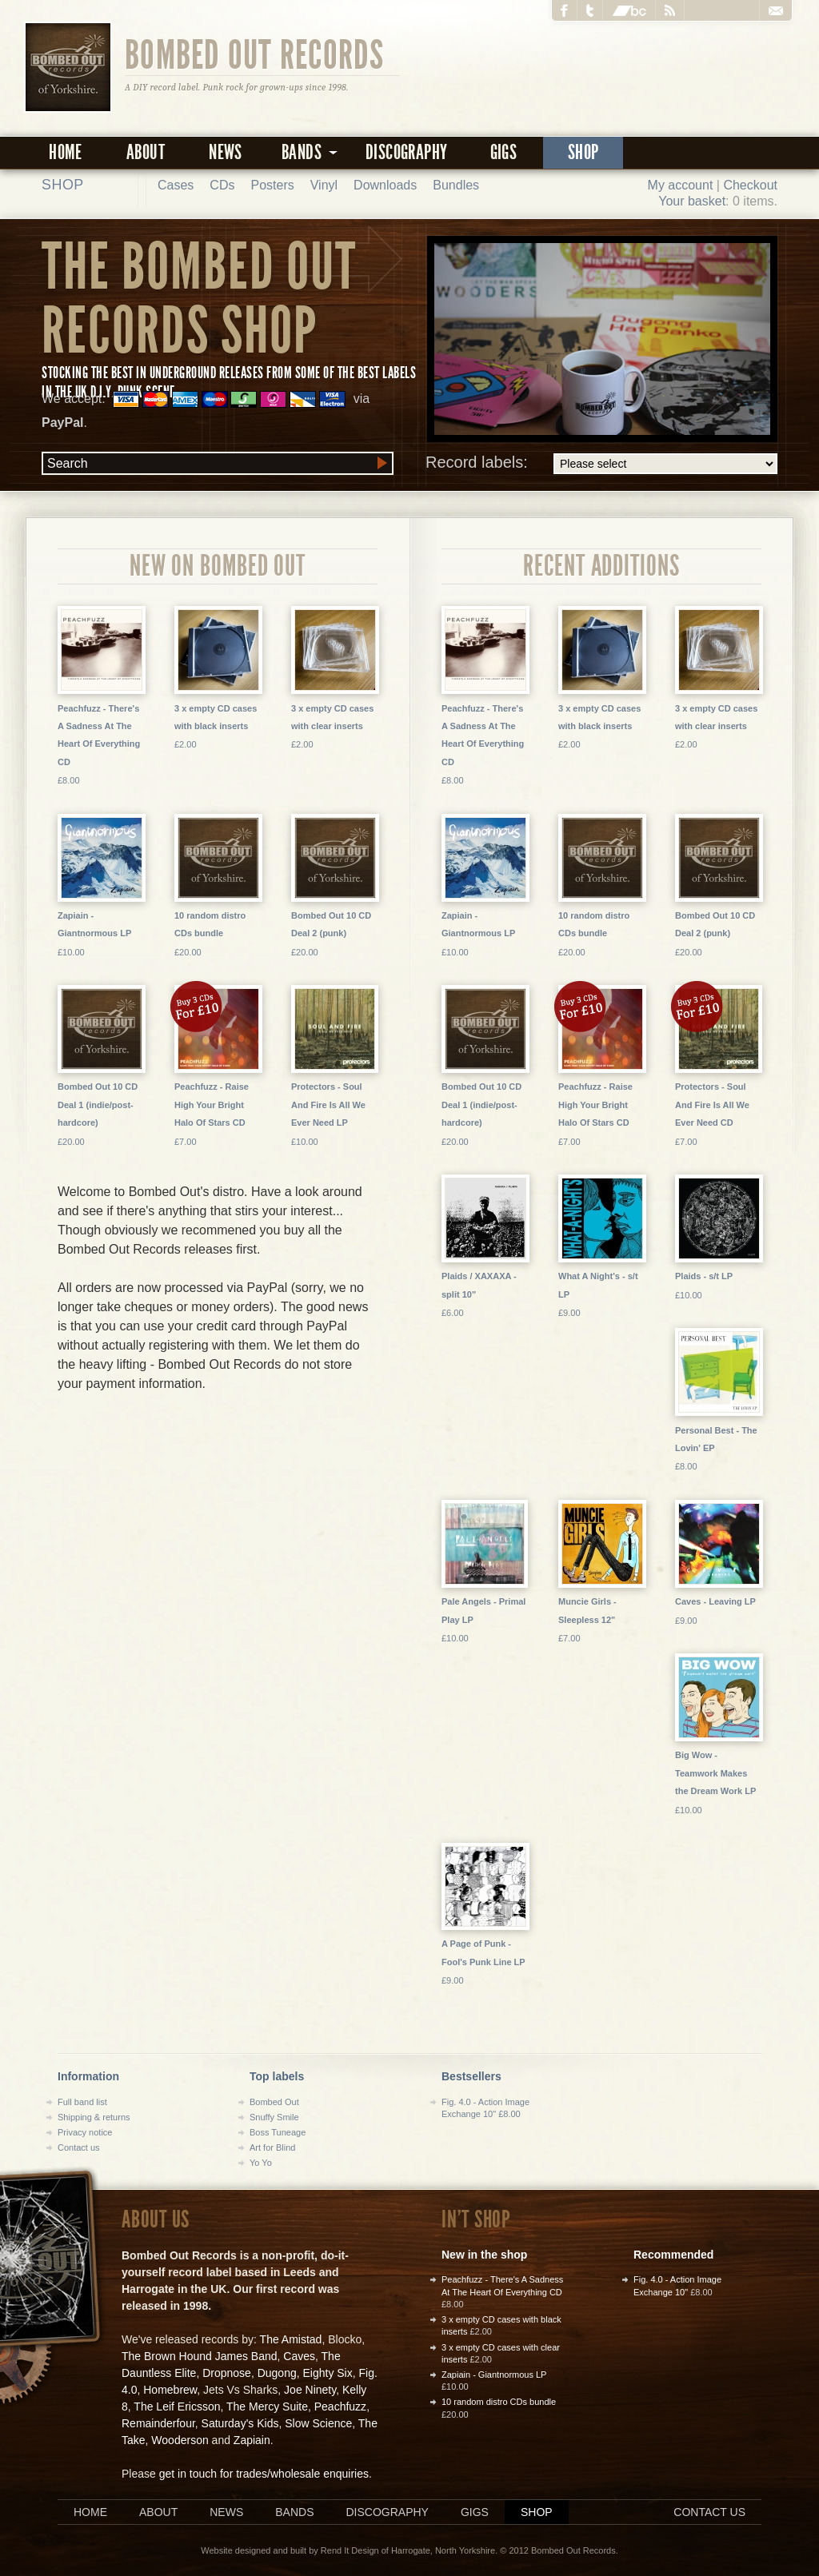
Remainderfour (158, 2423)
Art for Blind (272, 2147)
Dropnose (226, 2373)
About (145, 152)
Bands (294, 2512)
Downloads (385, 185)
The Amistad (291, 2339)
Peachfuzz (340, 2406)
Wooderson (179, 2440)
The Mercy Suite (267, 2406)
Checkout (750, 185)
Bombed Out (274, 2102)
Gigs (503, 152)
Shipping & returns (94, 2117)
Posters (272, 185)
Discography (406, 152)
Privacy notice (85, 2132)
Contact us (79, 2147)
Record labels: (601, 463)
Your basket (691, 201)
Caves (299, 2356)
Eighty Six (327, 2373)
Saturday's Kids (240, 2423)
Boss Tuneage (278, 2132)
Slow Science (318, 2423)
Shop (583, 152)
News (225, 152)
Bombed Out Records (255, 53)
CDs (222, 185)
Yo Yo (261, 2162)
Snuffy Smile (274, 2117)
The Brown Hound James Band (200, 2356)
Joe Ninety (310, 2389)
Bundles (456, 185)
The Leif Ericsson (177, 2406)
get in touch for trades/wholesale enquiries (264, 2473)
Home (65, 152)
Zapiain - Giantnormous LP (493, 2374)
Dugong (277, 2373)
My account (680, 185)
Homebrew (170, 2389)
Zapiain (252, 2440)
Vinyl (324, 185)
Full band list (82, 2102)
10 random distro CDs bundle (498, 2402)
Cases (176, 185)
